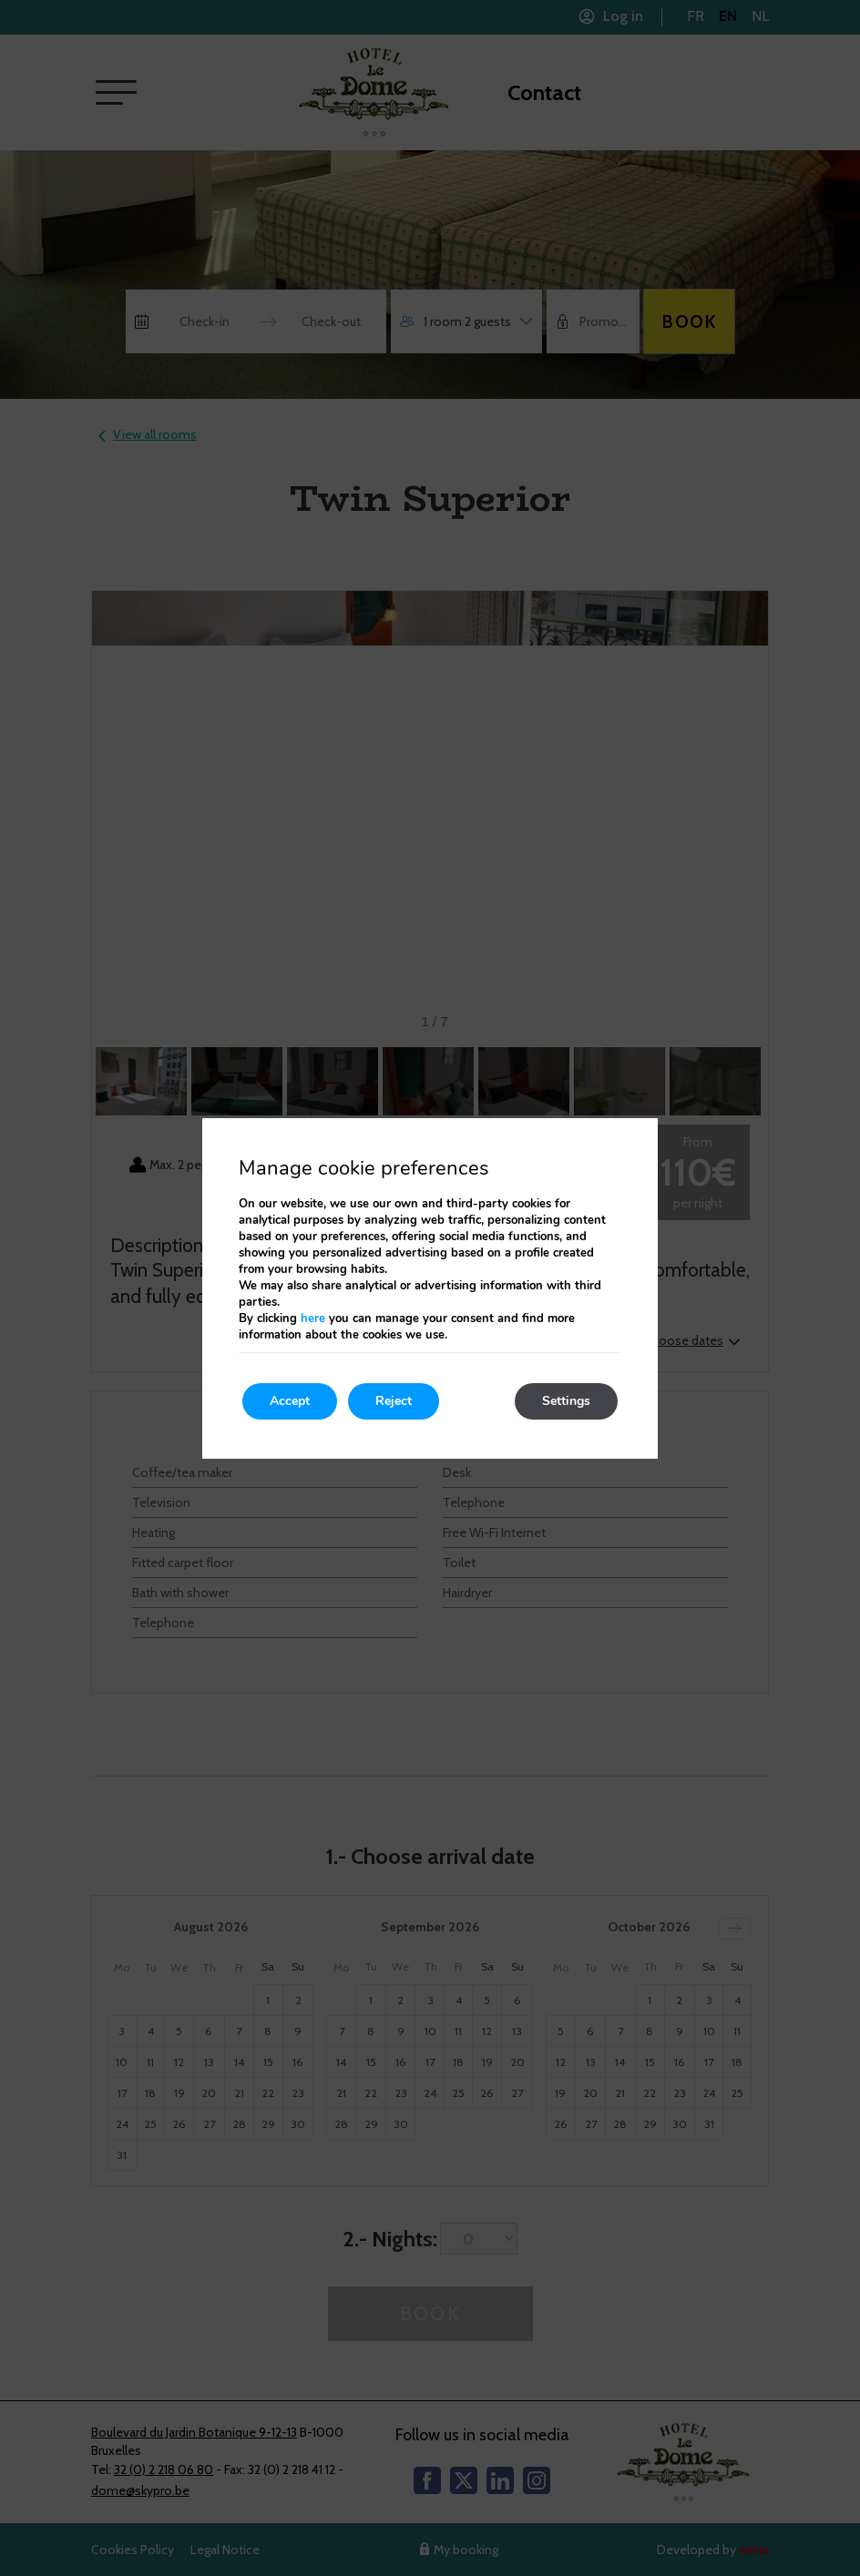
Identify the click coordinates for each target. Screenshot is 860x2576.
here (313, 1318)
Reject (393, 1401)
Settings (566, 1401)
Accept (290, 1401)
